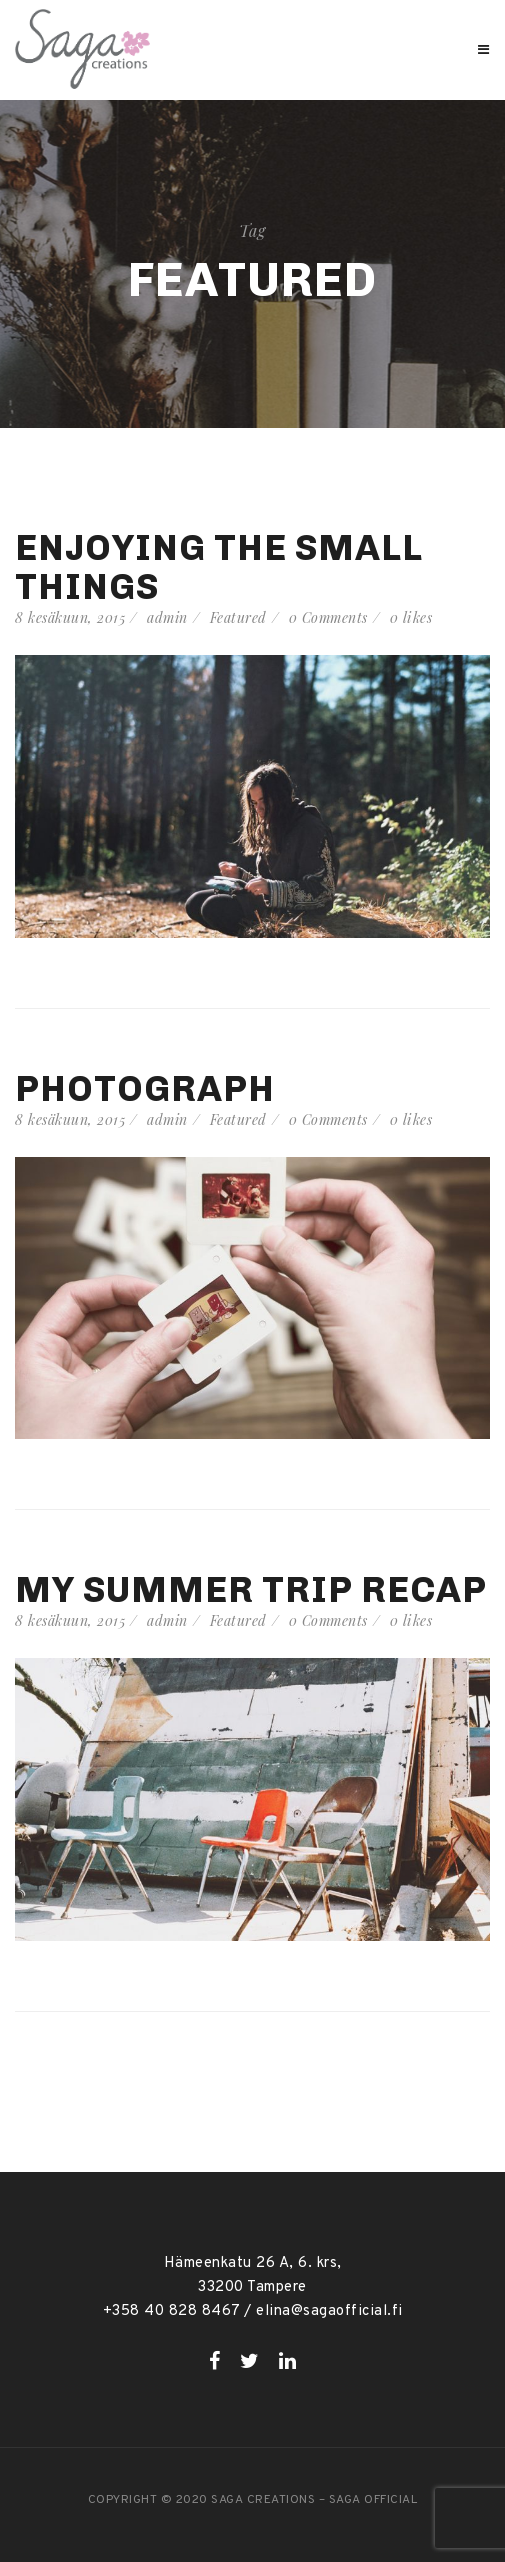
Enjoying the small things (219, 567)
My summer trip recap (251, 1589)
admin (167, 617)
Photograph (145, 1088)
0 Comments (328, 617)
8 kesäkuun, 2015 (70, 617)
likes (411, 617)
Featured (238, 617)
